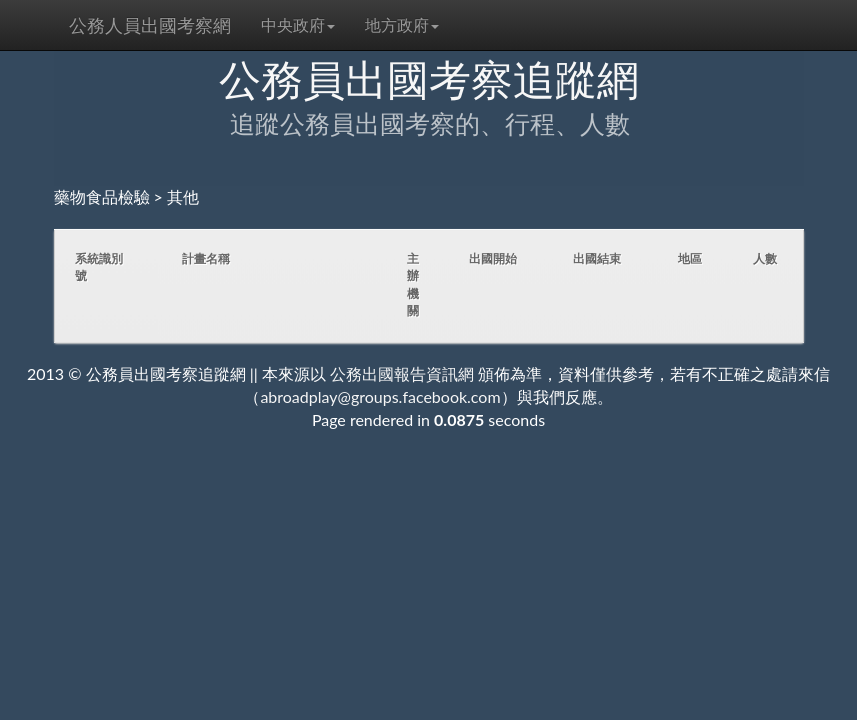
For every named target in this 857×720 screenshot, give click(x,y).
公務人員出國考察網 (150, 25)
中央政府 (298, 24)
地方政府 (402, 24)
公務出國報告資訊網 (402, 373)
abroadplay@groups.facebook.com (380, 396)
